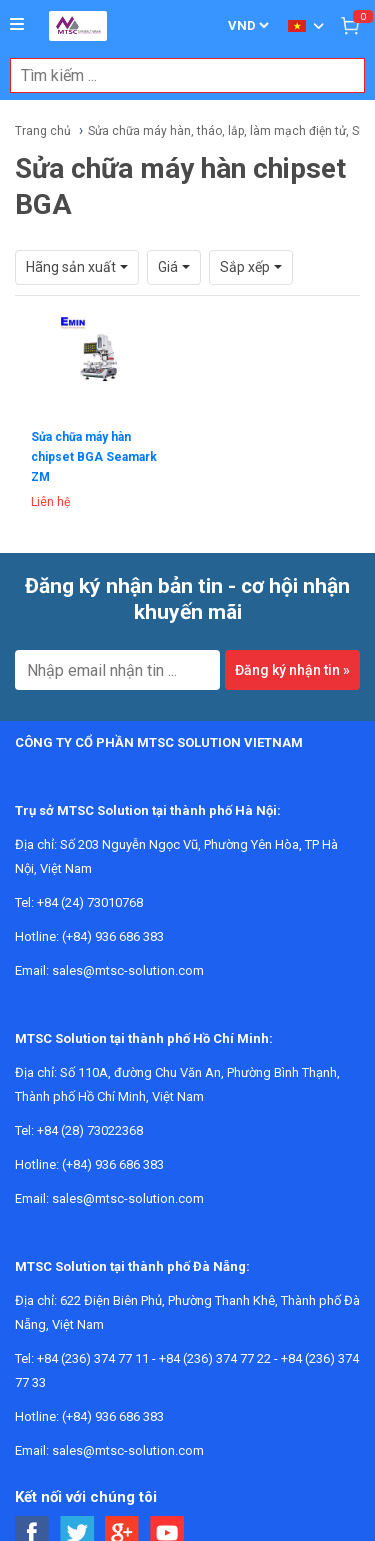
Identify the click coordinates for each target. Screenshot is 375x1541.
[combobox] (177, 75)
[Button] (17, 25)
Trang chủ (43, 131)
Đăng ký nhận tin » (292, 670)
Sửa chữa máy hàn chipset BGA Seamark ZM (94, 457)
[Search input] (177, 75)
